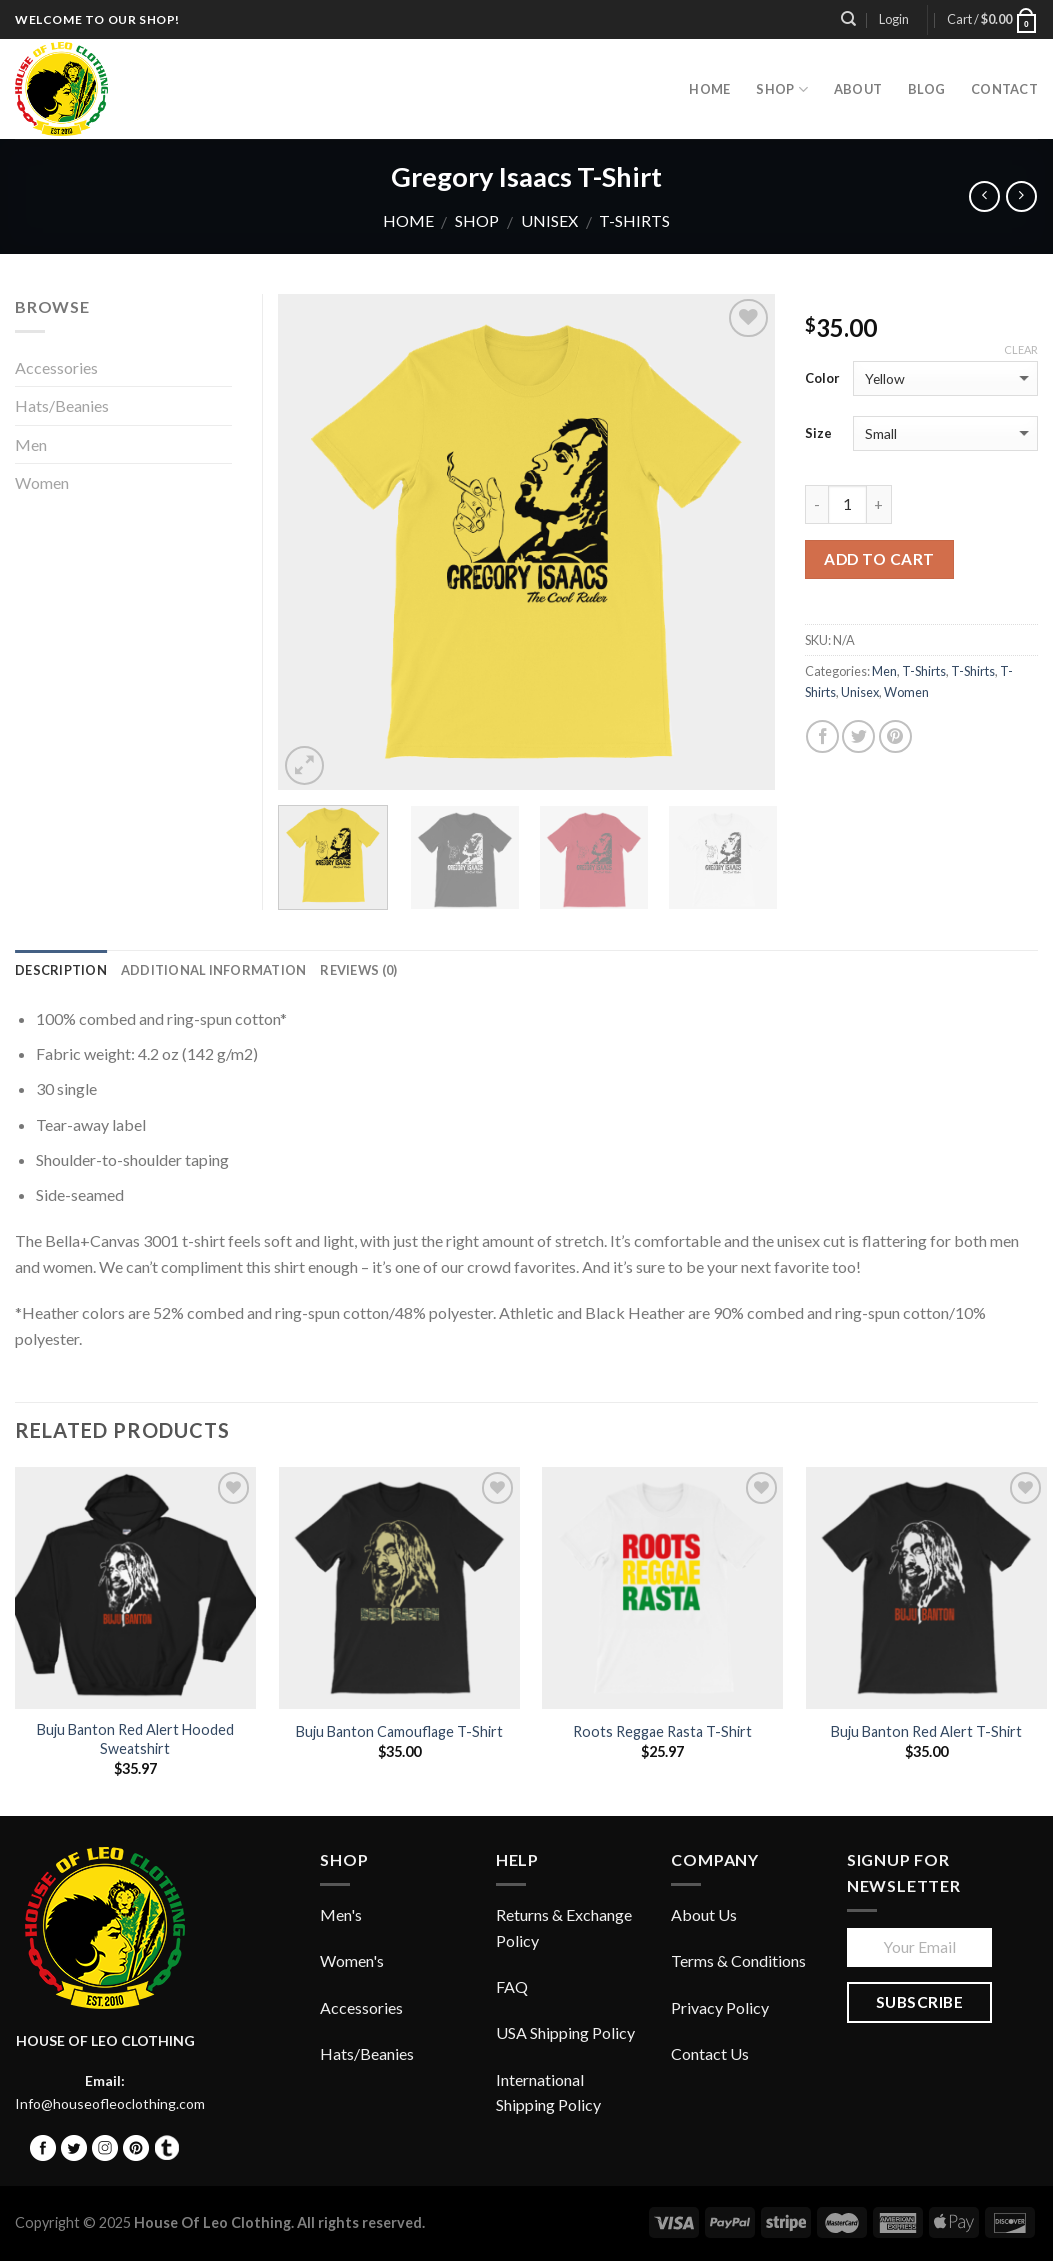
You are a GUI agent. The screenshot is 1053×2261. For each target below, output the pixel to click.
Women (906, 692)
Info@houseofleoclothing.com (110, 2103)
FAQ (512, 1986)
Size (818, 433)
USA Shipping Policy (565, 2032)
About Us (704, 1914)
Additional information (214, 970)
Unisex (549, 220)
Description (61, 970)
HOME (709, 89)
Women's (352, 1960)
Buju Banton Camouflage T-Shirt (399, 1731)
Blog (926, 89)
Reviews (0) (358, 970)
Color (822, 378)
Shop (781, 89)
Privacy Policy (720, 2007)
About (858, 89)
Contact (1004, 89)
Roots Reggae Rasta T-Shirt (662, 1731)
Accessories (56, 367)
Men (884, 671)
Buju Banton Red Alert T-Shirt (926, 1731)
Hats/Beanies (62, 405)
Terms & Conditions (738, 1960)
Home (408, 220)
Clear (1021, 349)
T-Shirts (634, 220)
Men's (341, 1914)
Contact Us (710, 2053)
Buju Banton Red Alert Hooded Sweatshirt (135, 1739)
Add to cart (879, 559)
